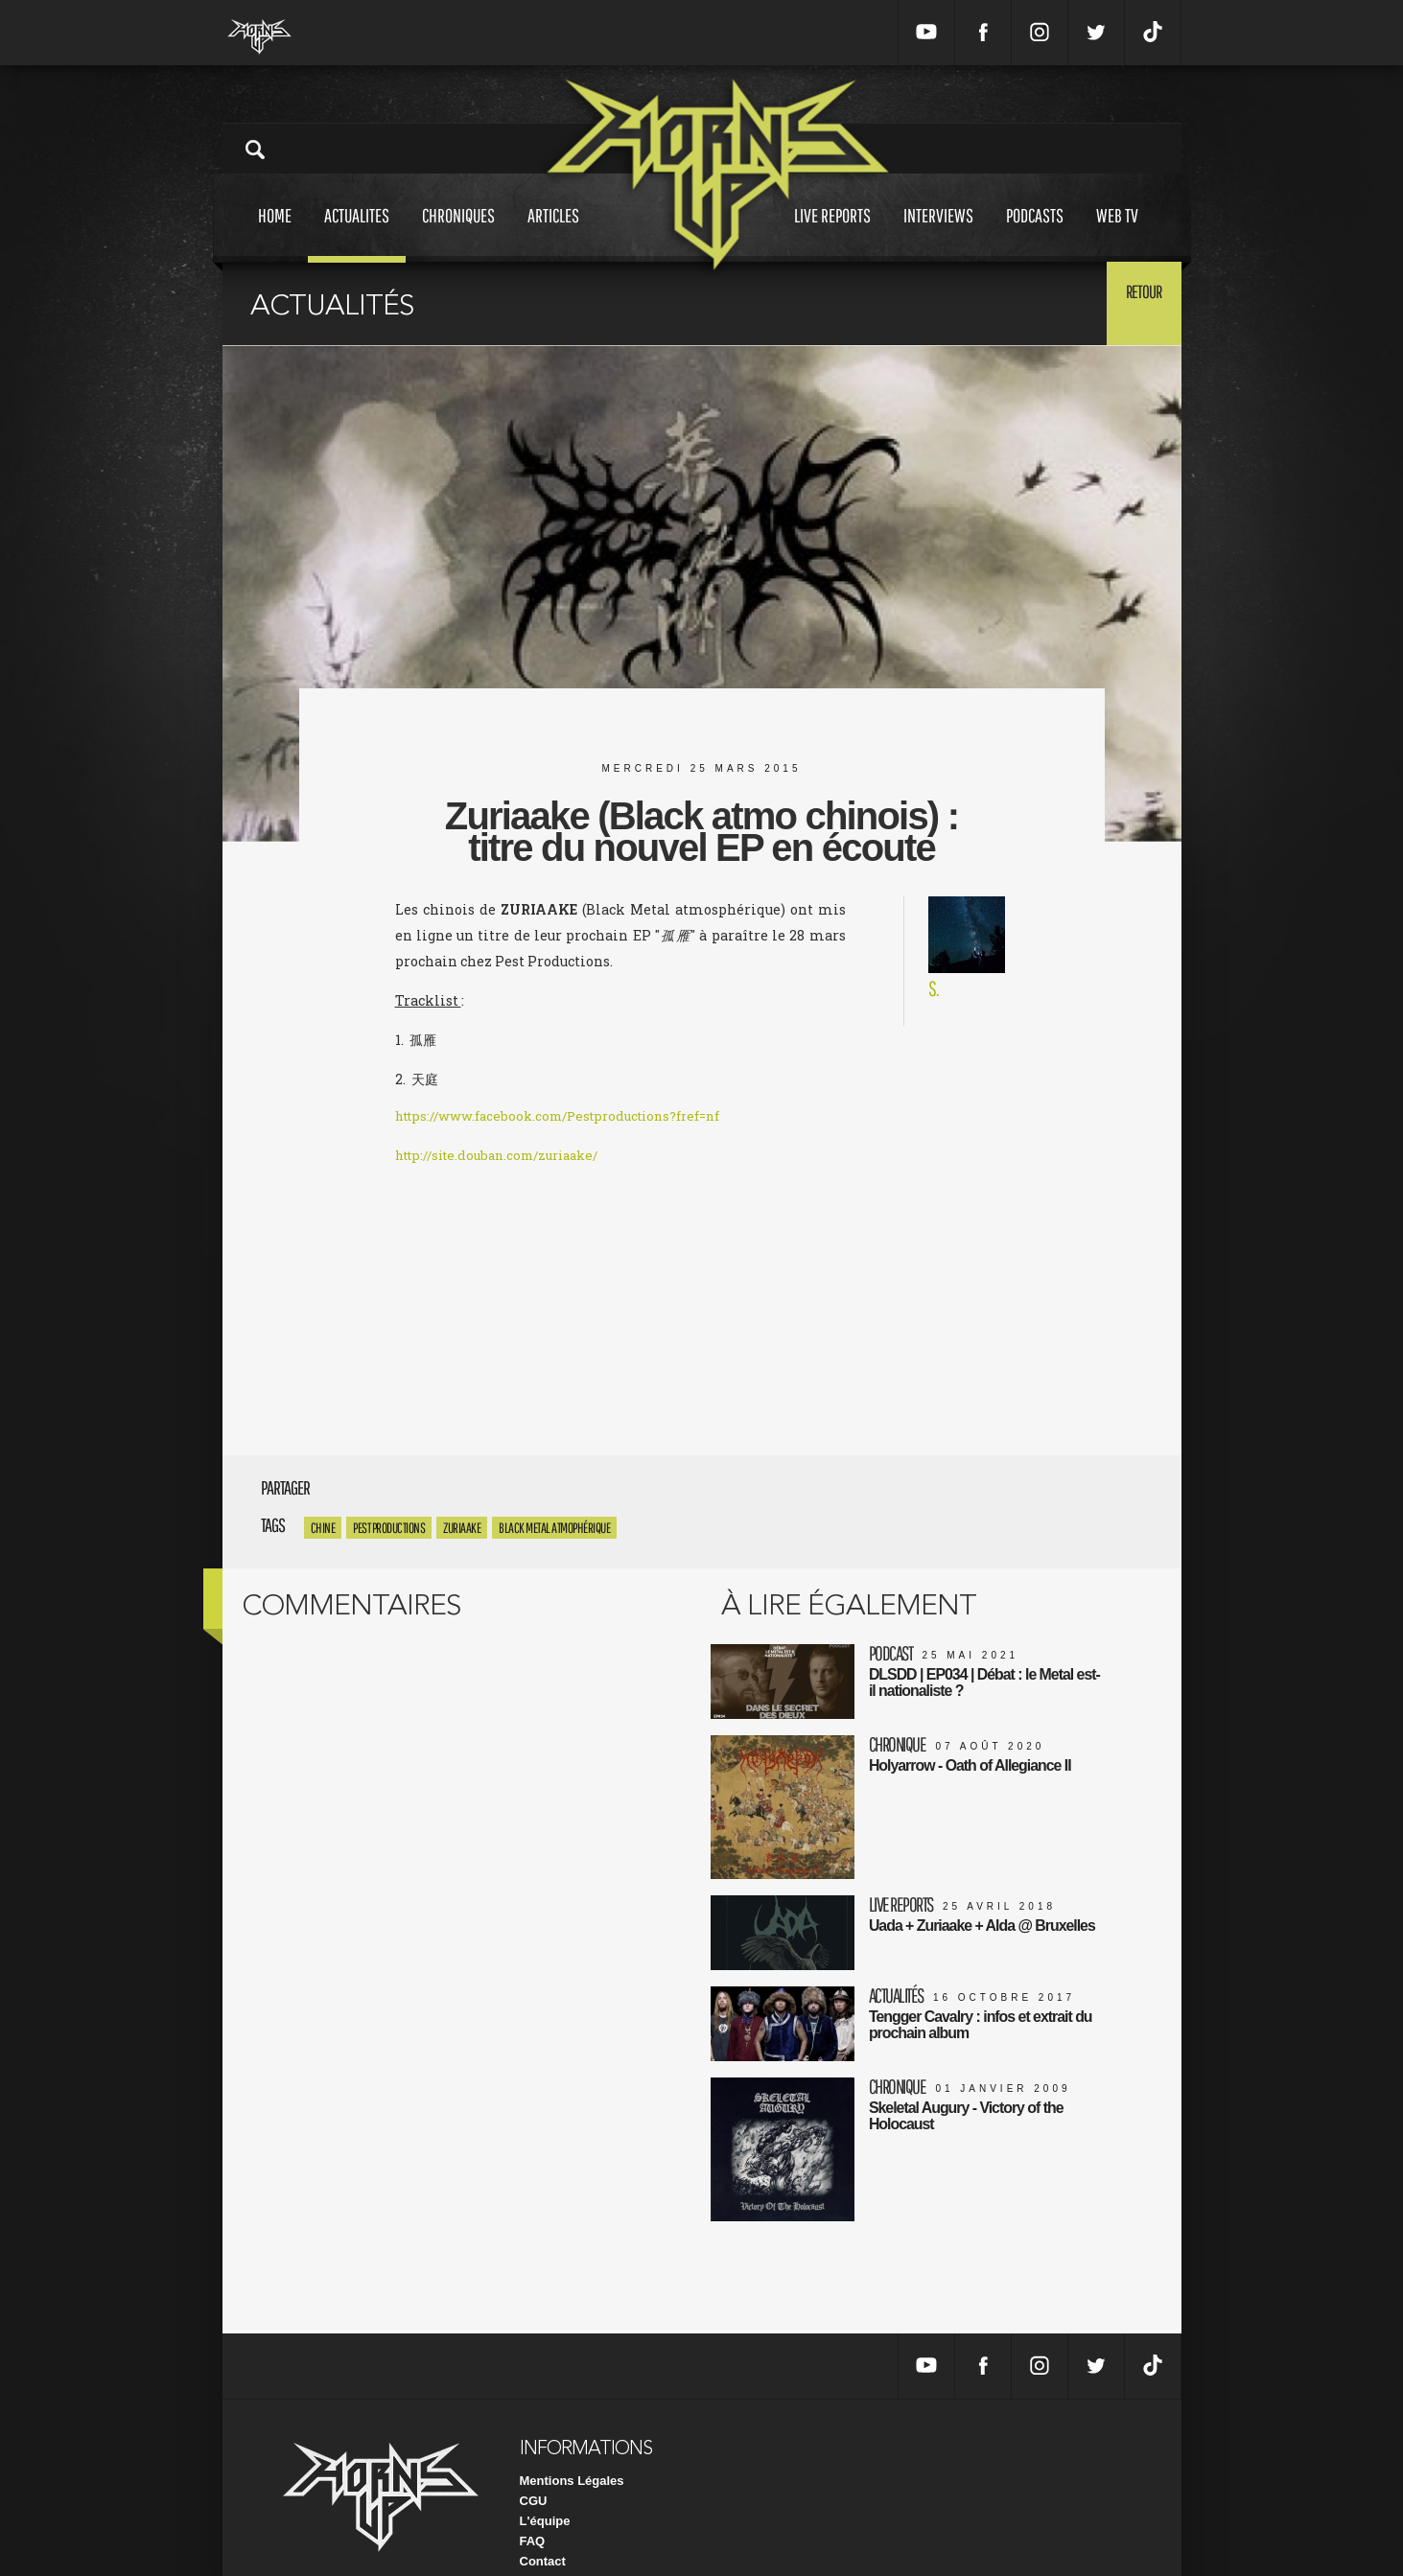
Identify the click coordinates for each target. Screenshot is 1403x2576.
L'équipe (545, 2487)
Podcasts (1035, 233)
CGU (534, 2467)
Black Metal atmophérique (554, 1528)
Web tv (1117, 233)
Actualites (357, 233)
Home (275, 233)
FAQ (533, 2507)
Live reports (832, 233)
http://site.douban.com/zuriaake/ (507, 1158)
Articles (553, 233)
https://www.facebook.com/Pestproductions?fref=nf (570, 1118)
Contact (543, 2527)
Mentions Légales (572, 2447)
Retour (1134, 302)
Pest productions (389, 1528)
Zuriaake (461, 1528)
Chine (323, 1528)
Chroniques (458, 233)
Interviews (938, 233)
